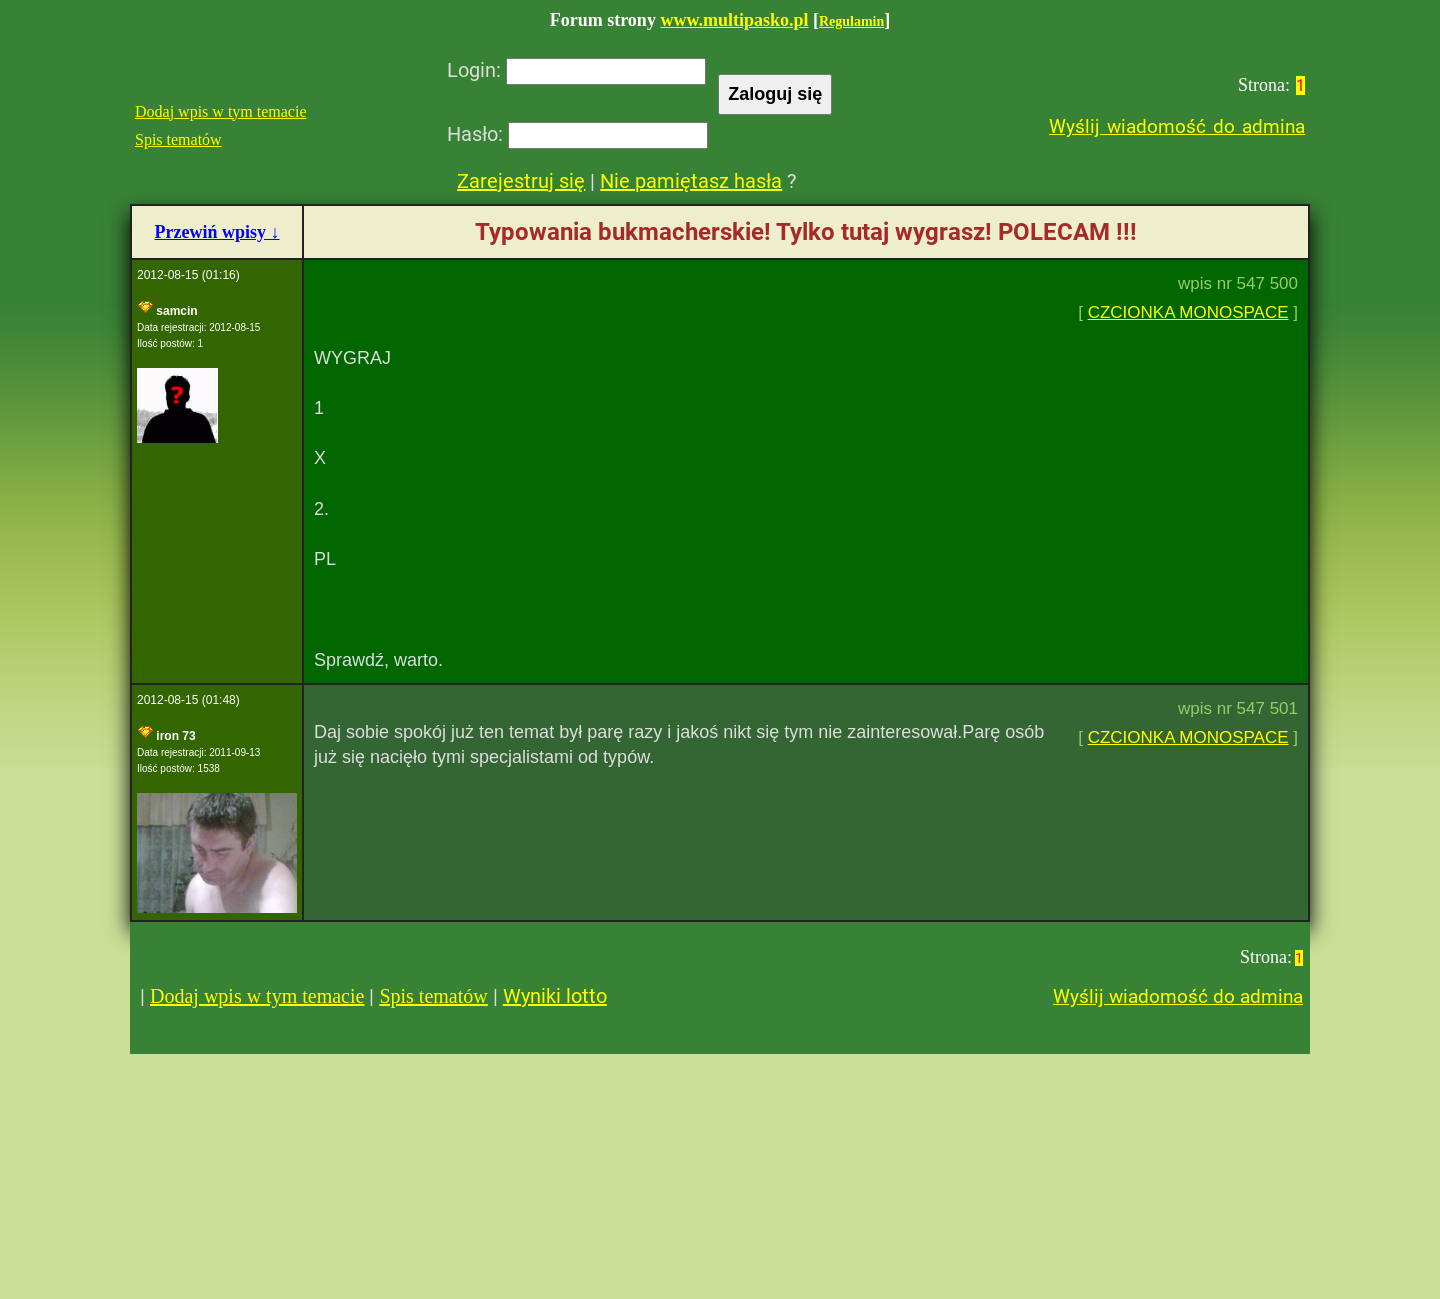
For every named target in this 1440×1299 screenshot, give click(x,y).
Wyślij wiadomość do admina (1177, 126)
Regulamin (851, 21)
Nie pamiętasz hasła (691, 181)
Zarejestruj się (521, 181)
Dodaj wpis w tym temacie (221, 111)
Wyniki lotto (555, 996)
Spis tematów (178, 139)
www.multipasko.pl (734, 20)
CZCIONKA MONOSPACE (1188, 312)
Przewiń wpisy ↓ (217, 232)
